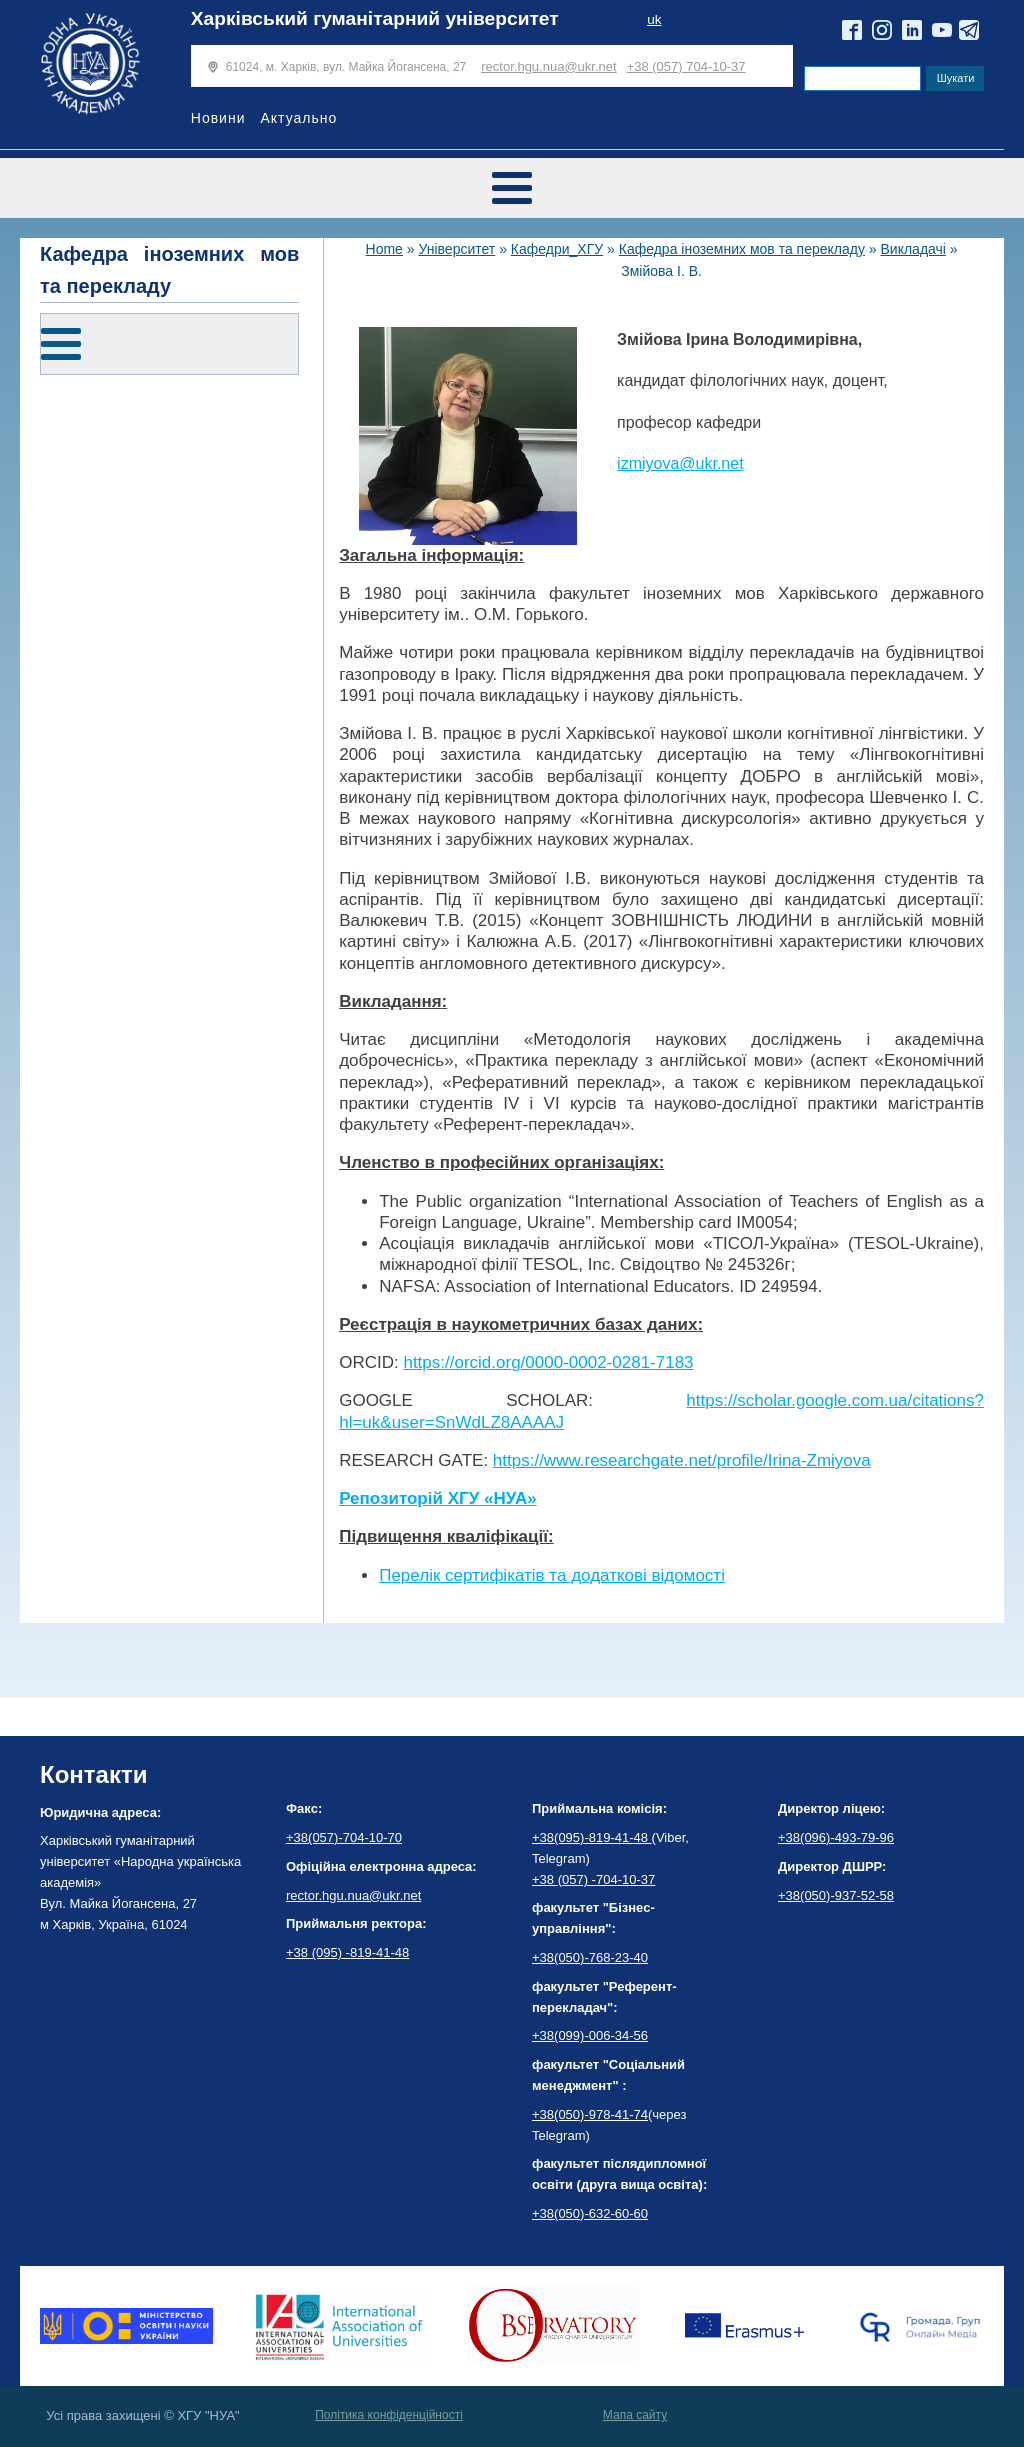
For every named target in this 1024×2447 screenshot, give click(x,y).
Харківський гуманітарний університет (375, 18)
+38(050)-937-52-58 (836, 1895)
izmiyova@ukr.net (680, 463)
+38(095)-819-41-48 (592, 1837)
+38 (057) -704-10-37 (593, 1879)
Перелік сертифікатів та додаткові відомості (552, 1575)
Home (384, 249)
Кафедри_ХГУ (557, 249)
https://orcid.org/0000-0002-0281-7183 (548, 1362)
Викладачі (912, 249)
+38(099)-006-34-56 (590, 2035)
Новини (218, 118)
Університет (456, 249)
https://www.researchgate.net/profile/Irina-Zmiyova (682, 1460)
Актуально (298, 118)
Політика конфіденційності (389, 2415)
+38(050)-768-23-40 (590, 1957)
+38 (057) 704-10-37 (686, 66)
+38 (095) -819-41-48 (347, 1952)
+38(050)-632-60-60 (590, 2213)
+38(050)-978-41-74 (590, 2114)
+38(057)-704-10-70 (344, 1837)
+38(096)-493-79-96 (836, 1837)
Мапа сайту (635, 2415)
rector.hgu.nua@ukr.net (548, 66)
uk (654, 19)
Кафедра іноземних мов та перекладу (742, 249)
